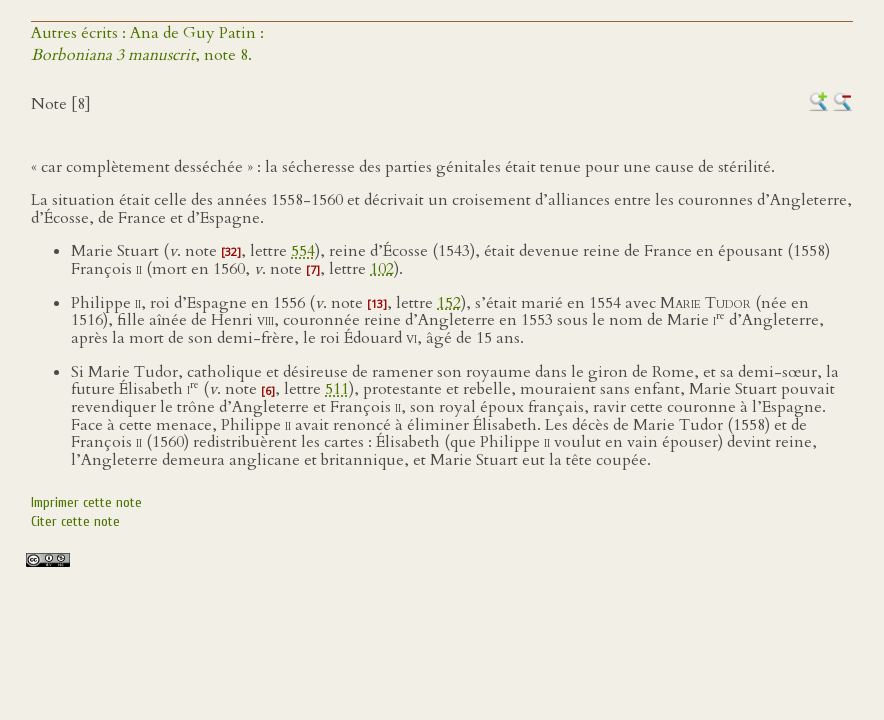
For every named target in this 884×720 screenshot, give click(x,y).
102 (382, 269)
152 (449, 303)
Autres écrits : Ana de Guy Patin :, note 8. (147, 44)
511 (337, 390)
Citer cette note (75, 521)
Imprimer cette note (86, 502)
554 (303, 251)
